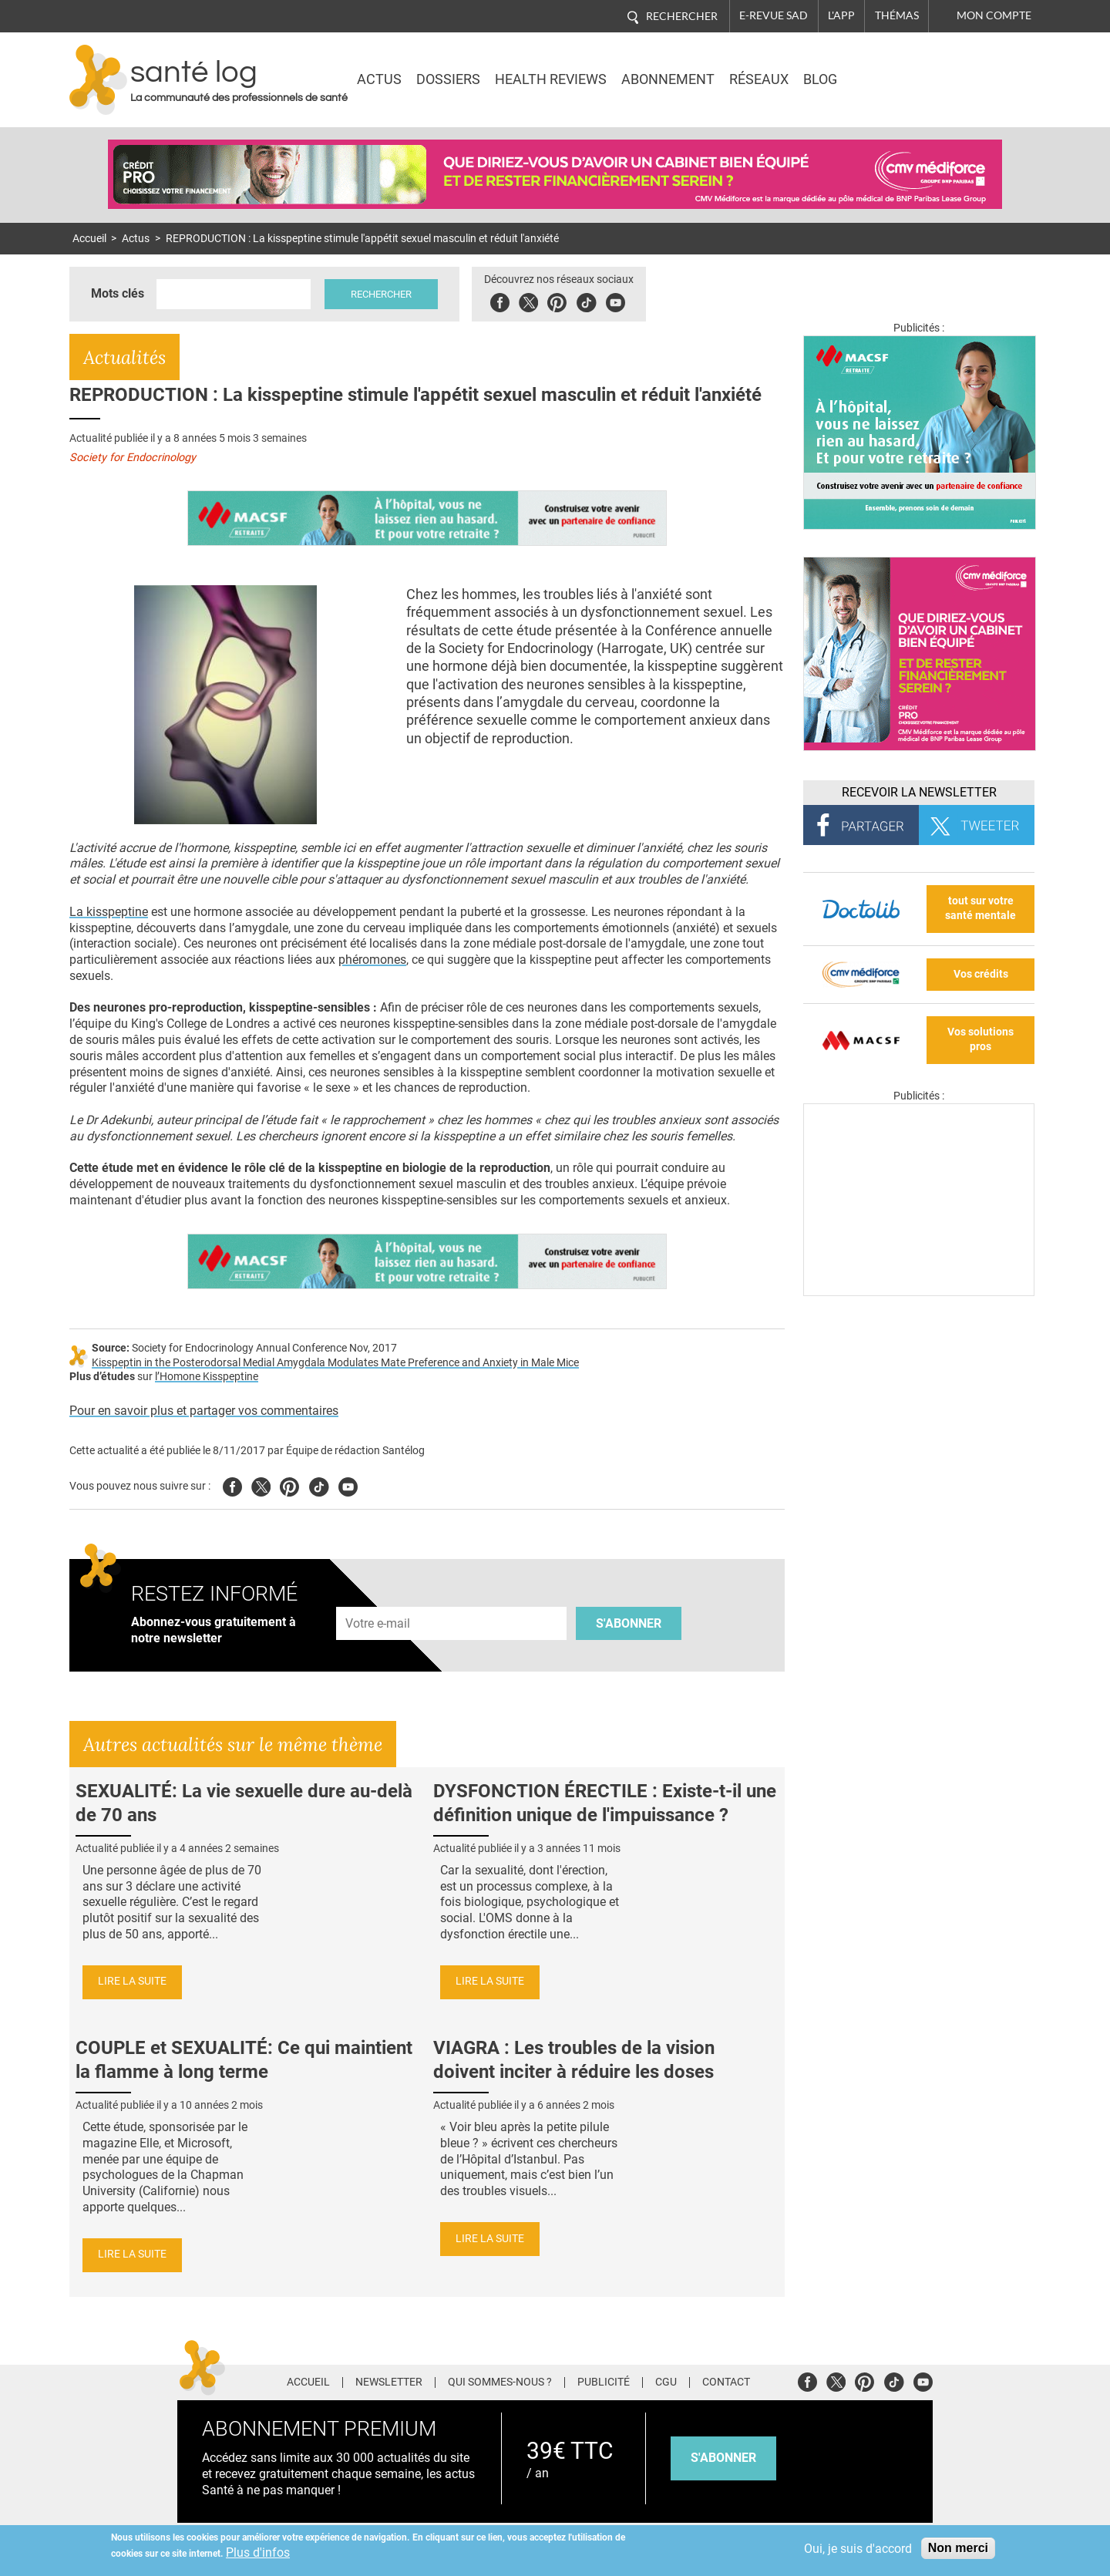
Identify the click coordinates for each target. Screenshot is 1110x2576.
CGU (666, 2382)
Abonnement (668, 79)
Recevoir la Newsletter (919, 792)
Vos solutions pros (980, 1039)
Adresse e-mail (378, 1598)
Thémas (897, 15)
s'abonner (723, 2457)
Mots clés (117, 293)
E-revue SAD (773, 15)
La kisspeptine (108, 911)
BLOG (820, 79)
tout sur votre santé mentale (980, 908)
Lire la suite (132, 1981)
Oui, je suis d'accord (858, 2548)
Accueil (89, 238)
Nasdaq (905, 68)
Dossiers (448, 79)
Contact (726, 2382)
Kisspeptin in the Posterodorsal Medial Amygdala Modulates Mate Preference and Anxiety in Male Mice (335, 1362)
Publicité (603, 2382)
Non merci (958, 2547)
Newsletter (388, 2382)
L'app (841, 15)
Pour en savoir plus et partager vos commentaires (203, 1410)
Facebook (500, 300)
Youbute (615, 300)
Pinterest (557, 300)
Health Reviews (551, 79)
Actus (379, 79)
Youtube (348, 1484)
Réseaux (759, 79)
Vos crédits (981, 974)
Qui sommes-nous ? (500, 2382)
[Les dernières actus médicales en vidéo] (918, 1292)
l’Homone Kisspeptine (206, 1376)
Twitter (528, 300)
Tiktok (586, 300)
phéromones (372, 959)
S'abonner (628, 1623)
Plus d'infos (258, 2552)
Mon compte (994, 15)
